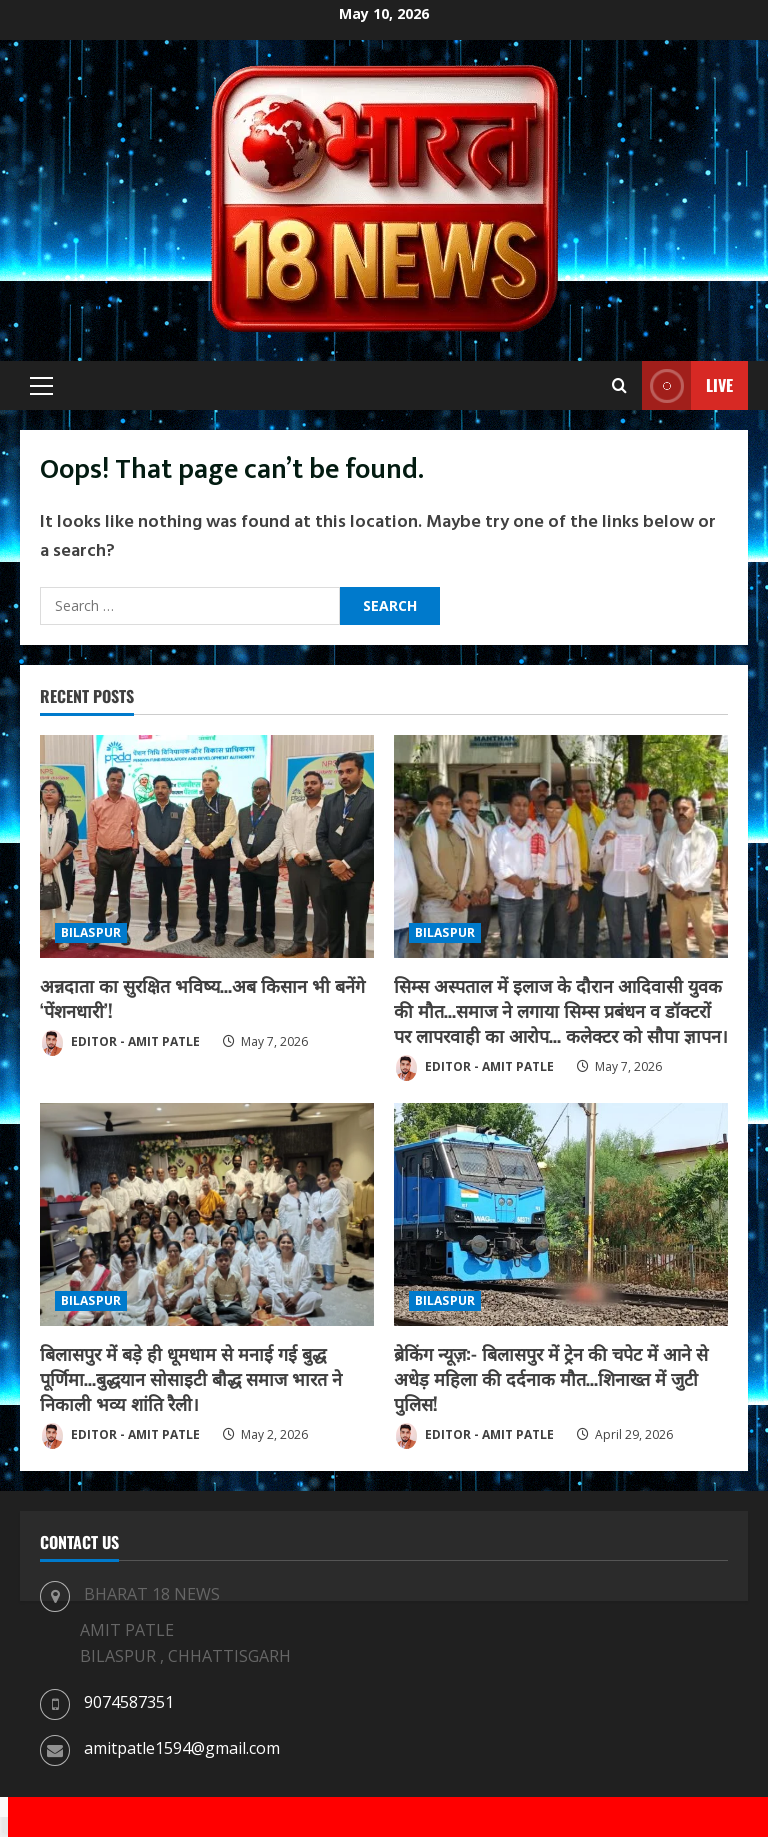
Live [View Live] (687, 385)
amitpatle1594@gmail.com (182, 1748)
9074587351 (129, 1702)
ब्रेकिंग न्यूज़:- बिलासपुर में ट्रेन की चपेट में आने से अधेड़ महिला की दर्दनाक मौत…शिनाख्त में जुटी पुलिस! (551, 1378)
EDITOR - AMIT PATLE (120, 1043)
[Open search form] (619, 386)
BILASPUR (91, 932)
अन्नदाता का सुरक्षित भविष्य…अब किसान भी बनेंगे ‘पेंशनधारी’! (202, 997)
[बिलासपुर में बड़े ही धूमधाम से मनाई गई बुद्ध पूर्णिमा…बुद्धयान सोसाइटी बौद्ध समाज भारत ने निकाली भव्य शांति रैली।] (207, 1214)
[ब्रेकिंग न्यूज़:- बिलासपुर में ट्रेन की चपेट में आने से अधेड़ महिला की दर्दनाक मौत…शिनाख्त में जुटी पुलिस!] (561, 1214)
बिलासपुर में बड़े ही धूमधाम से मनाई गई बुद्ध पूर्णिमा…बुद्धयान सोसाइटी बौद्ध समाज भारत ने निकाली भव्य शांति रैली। (191, 1378)
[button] (41, 386)
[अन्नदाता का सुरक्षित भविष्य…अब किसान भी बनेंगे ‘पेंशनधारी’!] (207, 846)
